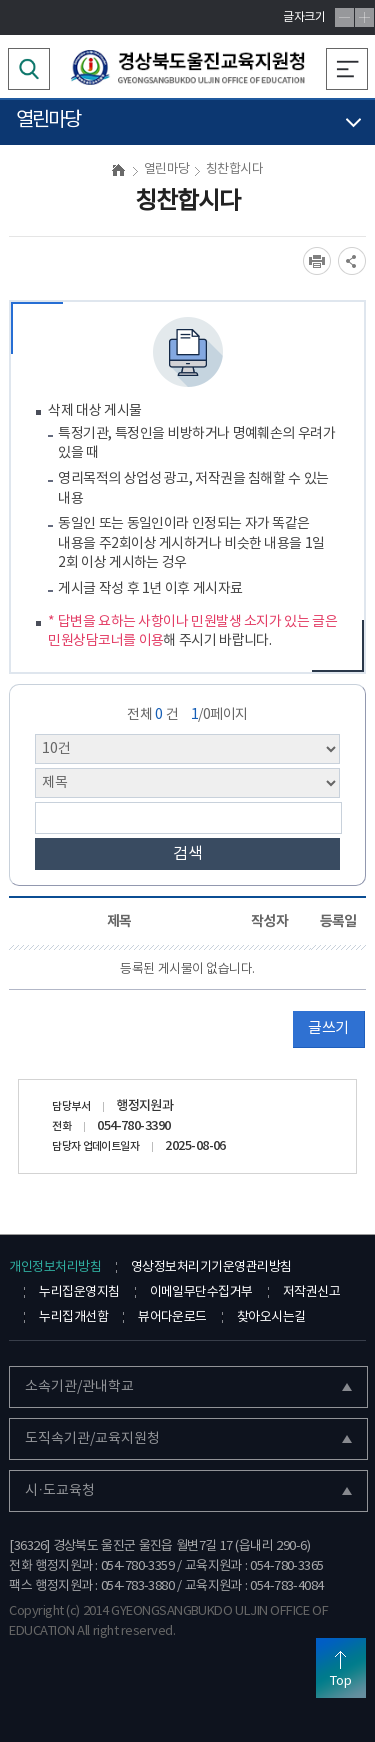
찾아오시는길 (271, 1317)
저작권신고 (311, 1292)
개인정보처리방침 (55, 1267)
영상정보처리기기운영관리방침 (211, 1267)
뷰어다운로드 (172, 1317)
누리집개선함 (73, 1317)
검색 (188, 854)
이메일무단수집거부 (201, 1292)
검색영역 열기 (29, 69)
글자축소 (344, 17)
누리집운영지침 (79, 1292)
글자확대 (364, 17)
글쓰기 (328, 1028)
